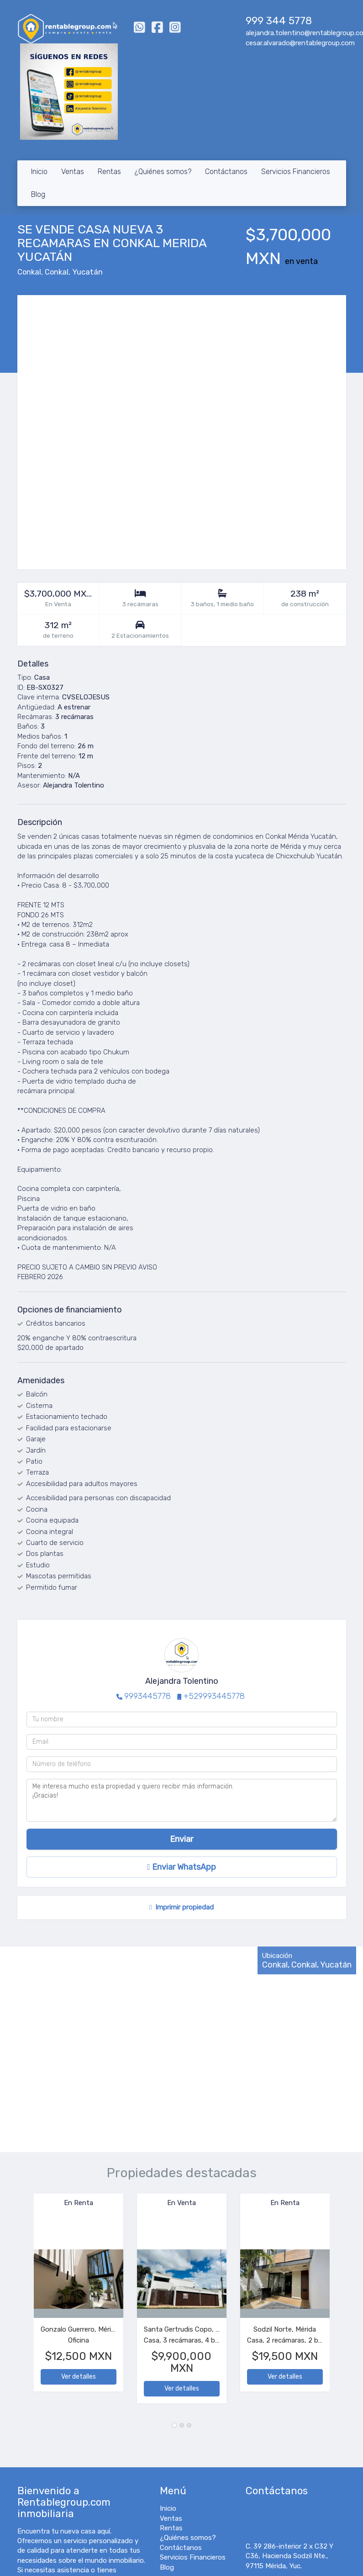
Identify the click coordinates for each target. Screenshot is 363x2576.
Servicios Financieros (295, 171)
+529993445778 (214, 1696)
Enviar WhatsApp (181, 1867)
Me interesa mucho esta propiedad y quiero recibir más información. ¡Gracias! (181, 1800)
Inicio (39, 171)
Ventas (72, 171)
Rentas (109, 171)
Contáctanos (226, 171)
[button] (25, 2303)
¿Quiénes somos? (163, 171)
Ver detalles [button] (78, 2376)
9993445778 (147, 1696)
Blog (38, 194)
